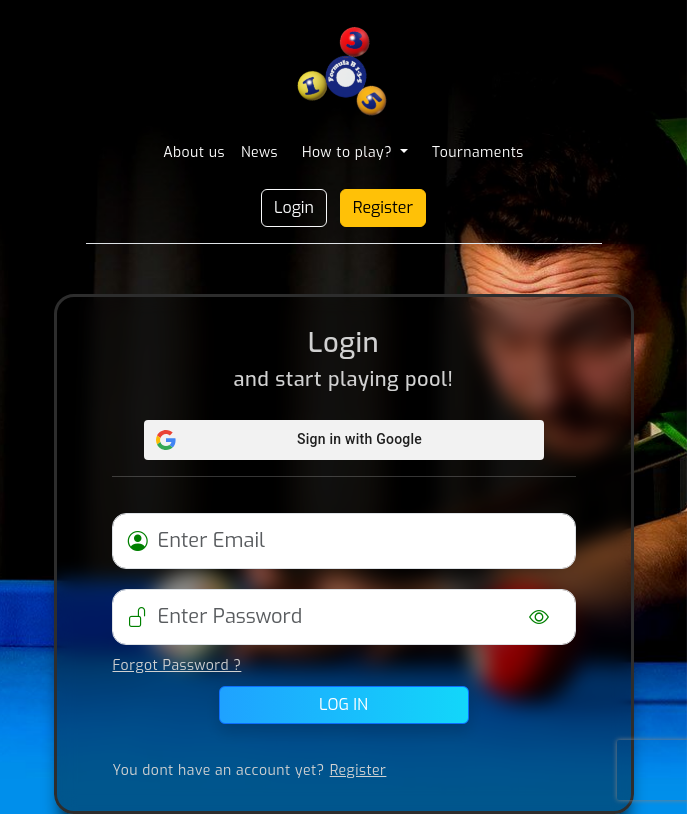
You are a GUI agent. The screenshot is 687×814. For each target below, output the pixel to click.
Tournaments (478, 152)
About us (194, 152)
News (259, 152)
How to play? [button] (349, 152)
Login (294, 207)
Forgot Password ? (177, 665)
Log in (343, 704)
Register (383, 207)
